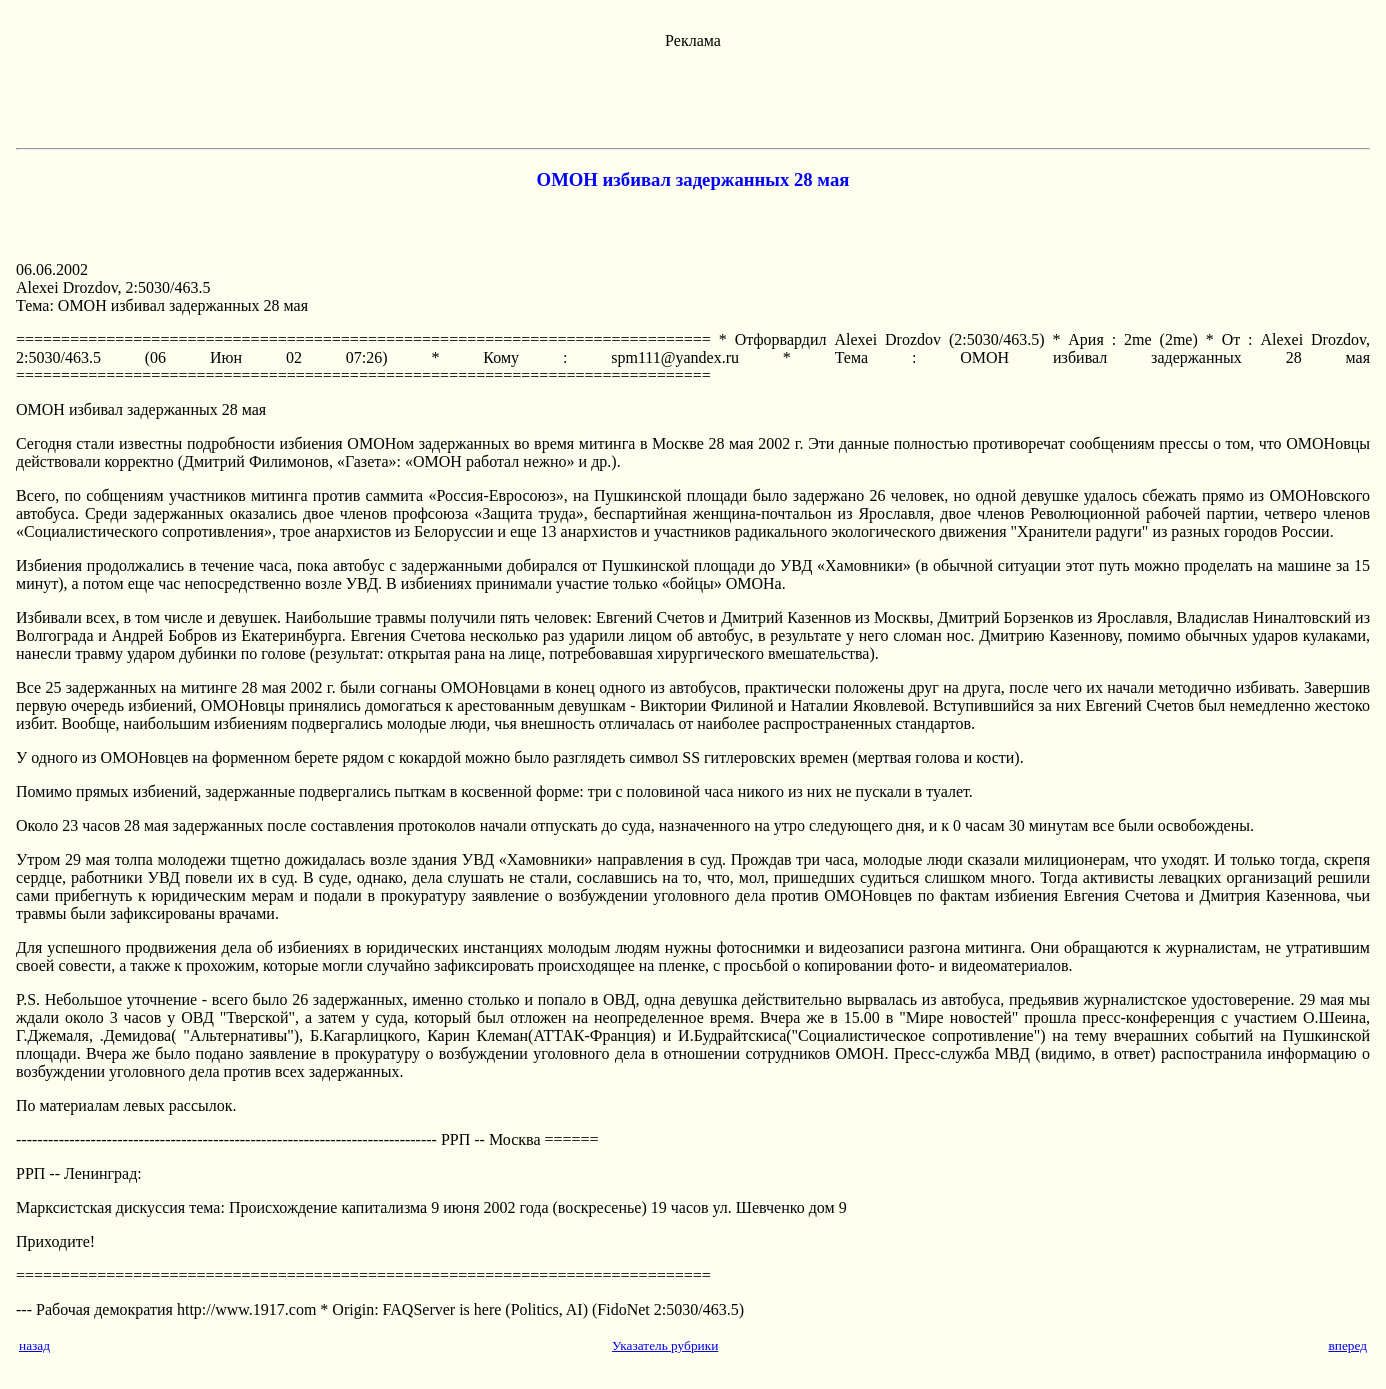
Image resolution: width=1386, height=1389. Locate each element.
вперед (1347, 1345)
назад (34, 1345)
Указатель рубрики (665, 1345)
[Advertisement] (693, 95)
